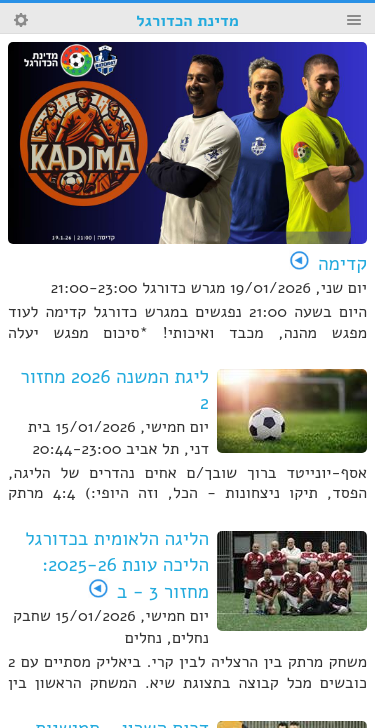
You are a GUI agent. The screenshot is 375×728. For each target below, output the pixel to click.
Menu (354, 20)
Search (21, 20)
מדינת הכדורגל (187, 21)
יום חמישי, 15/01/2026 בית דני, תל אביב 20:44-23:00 (118, 438)
